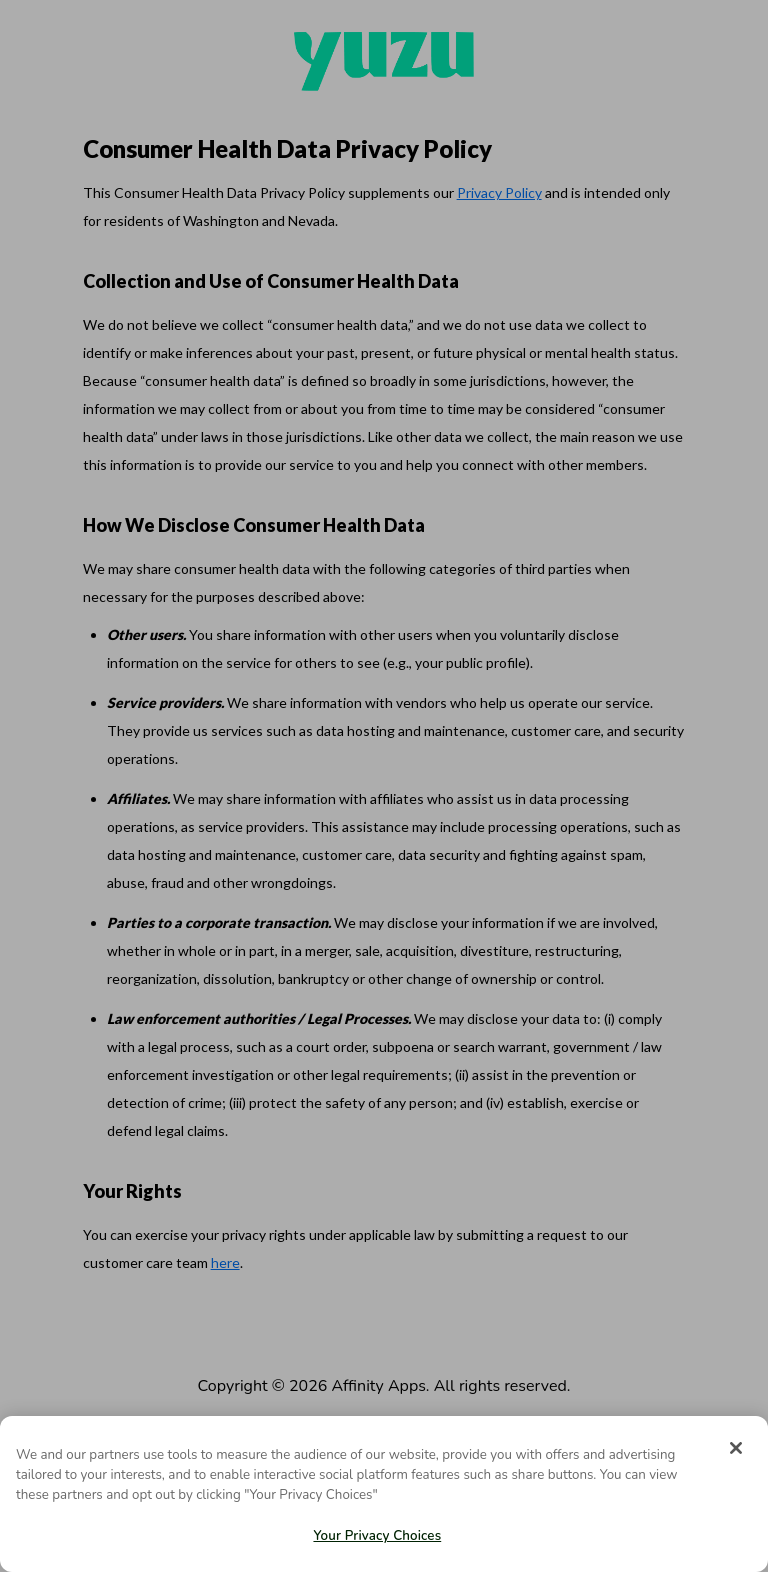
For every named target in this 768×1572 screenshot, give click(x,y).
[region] (384, 1494)
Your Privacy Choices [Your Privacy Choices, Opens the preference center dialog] (377, 1536)
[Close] (736, 1448)
